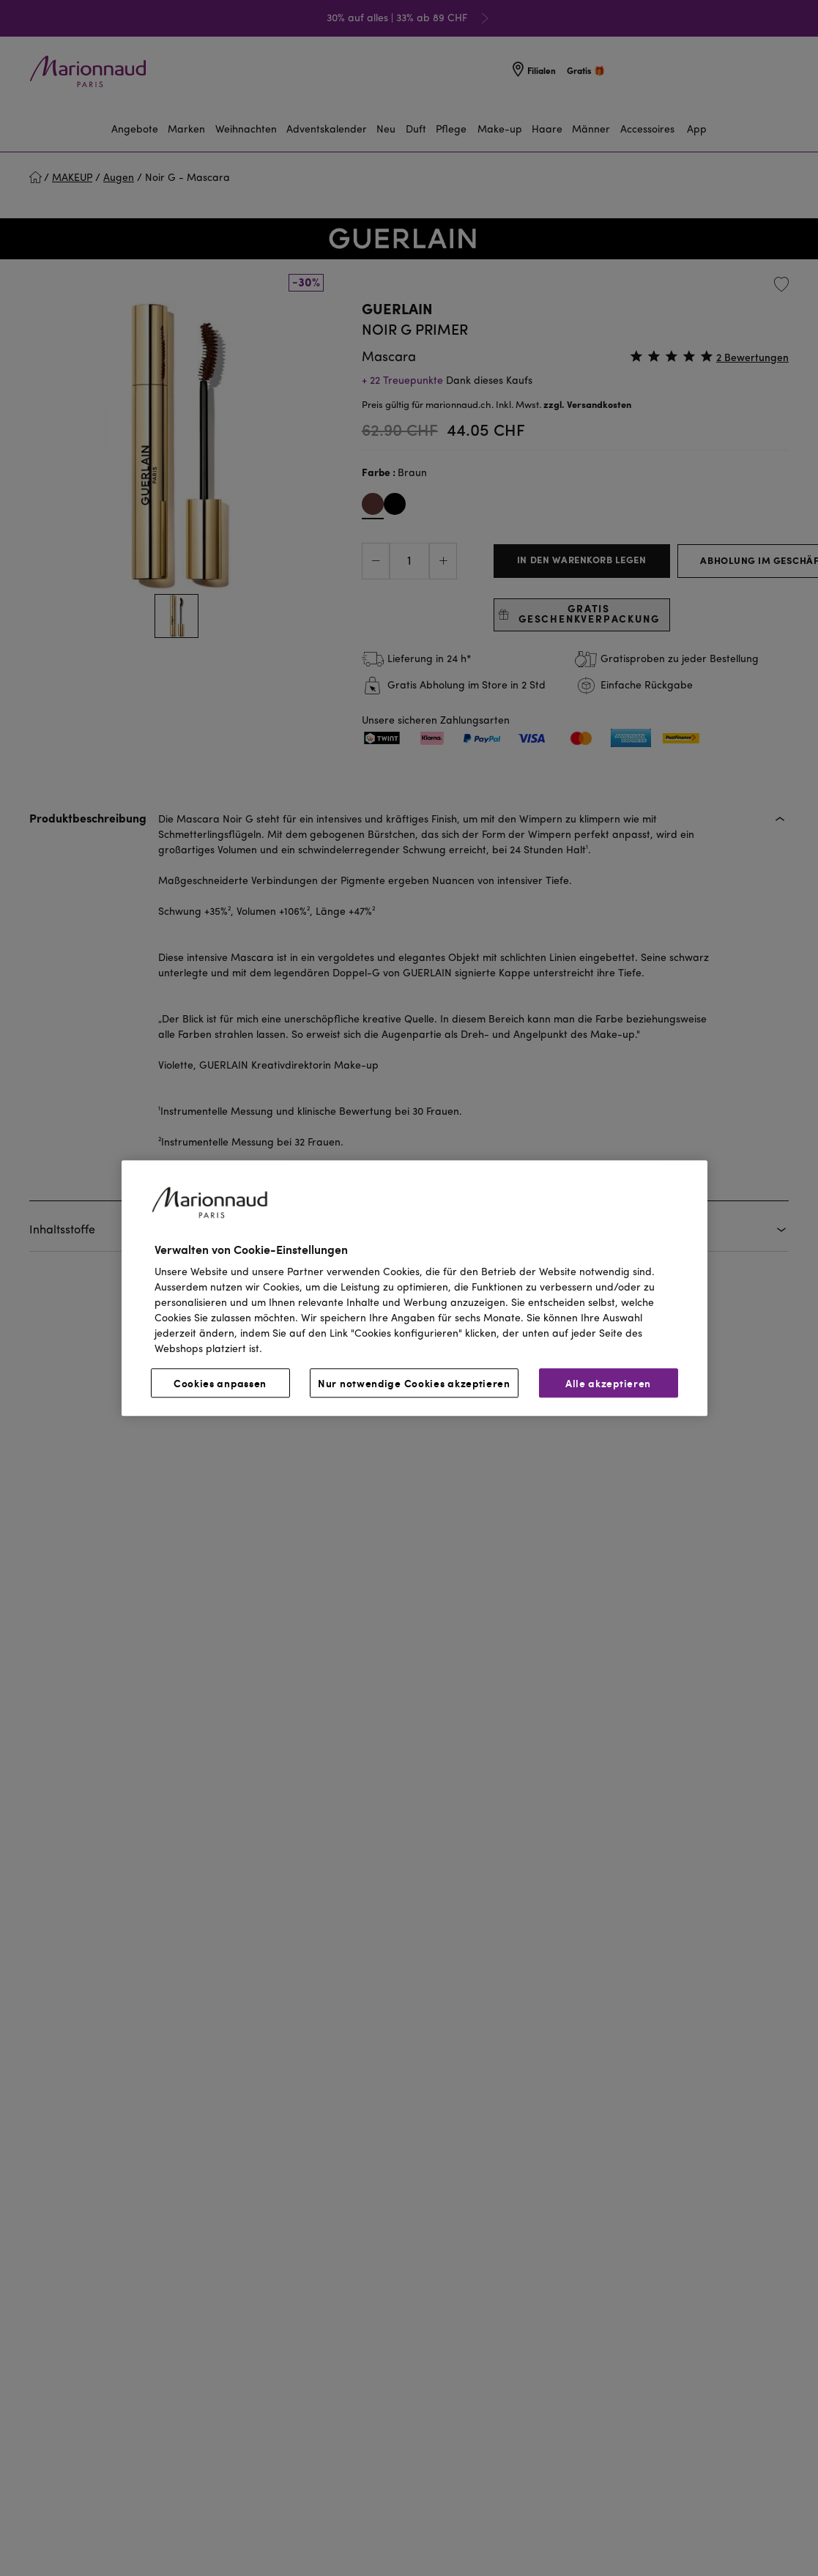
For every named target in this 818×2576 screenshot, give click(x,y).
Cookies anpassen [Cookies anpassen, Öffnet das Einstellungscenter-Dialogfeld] (220, 1383)
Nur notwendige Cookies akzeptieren (414, 1383)
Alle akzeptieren (608, 1383)
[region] (414, 1288)
